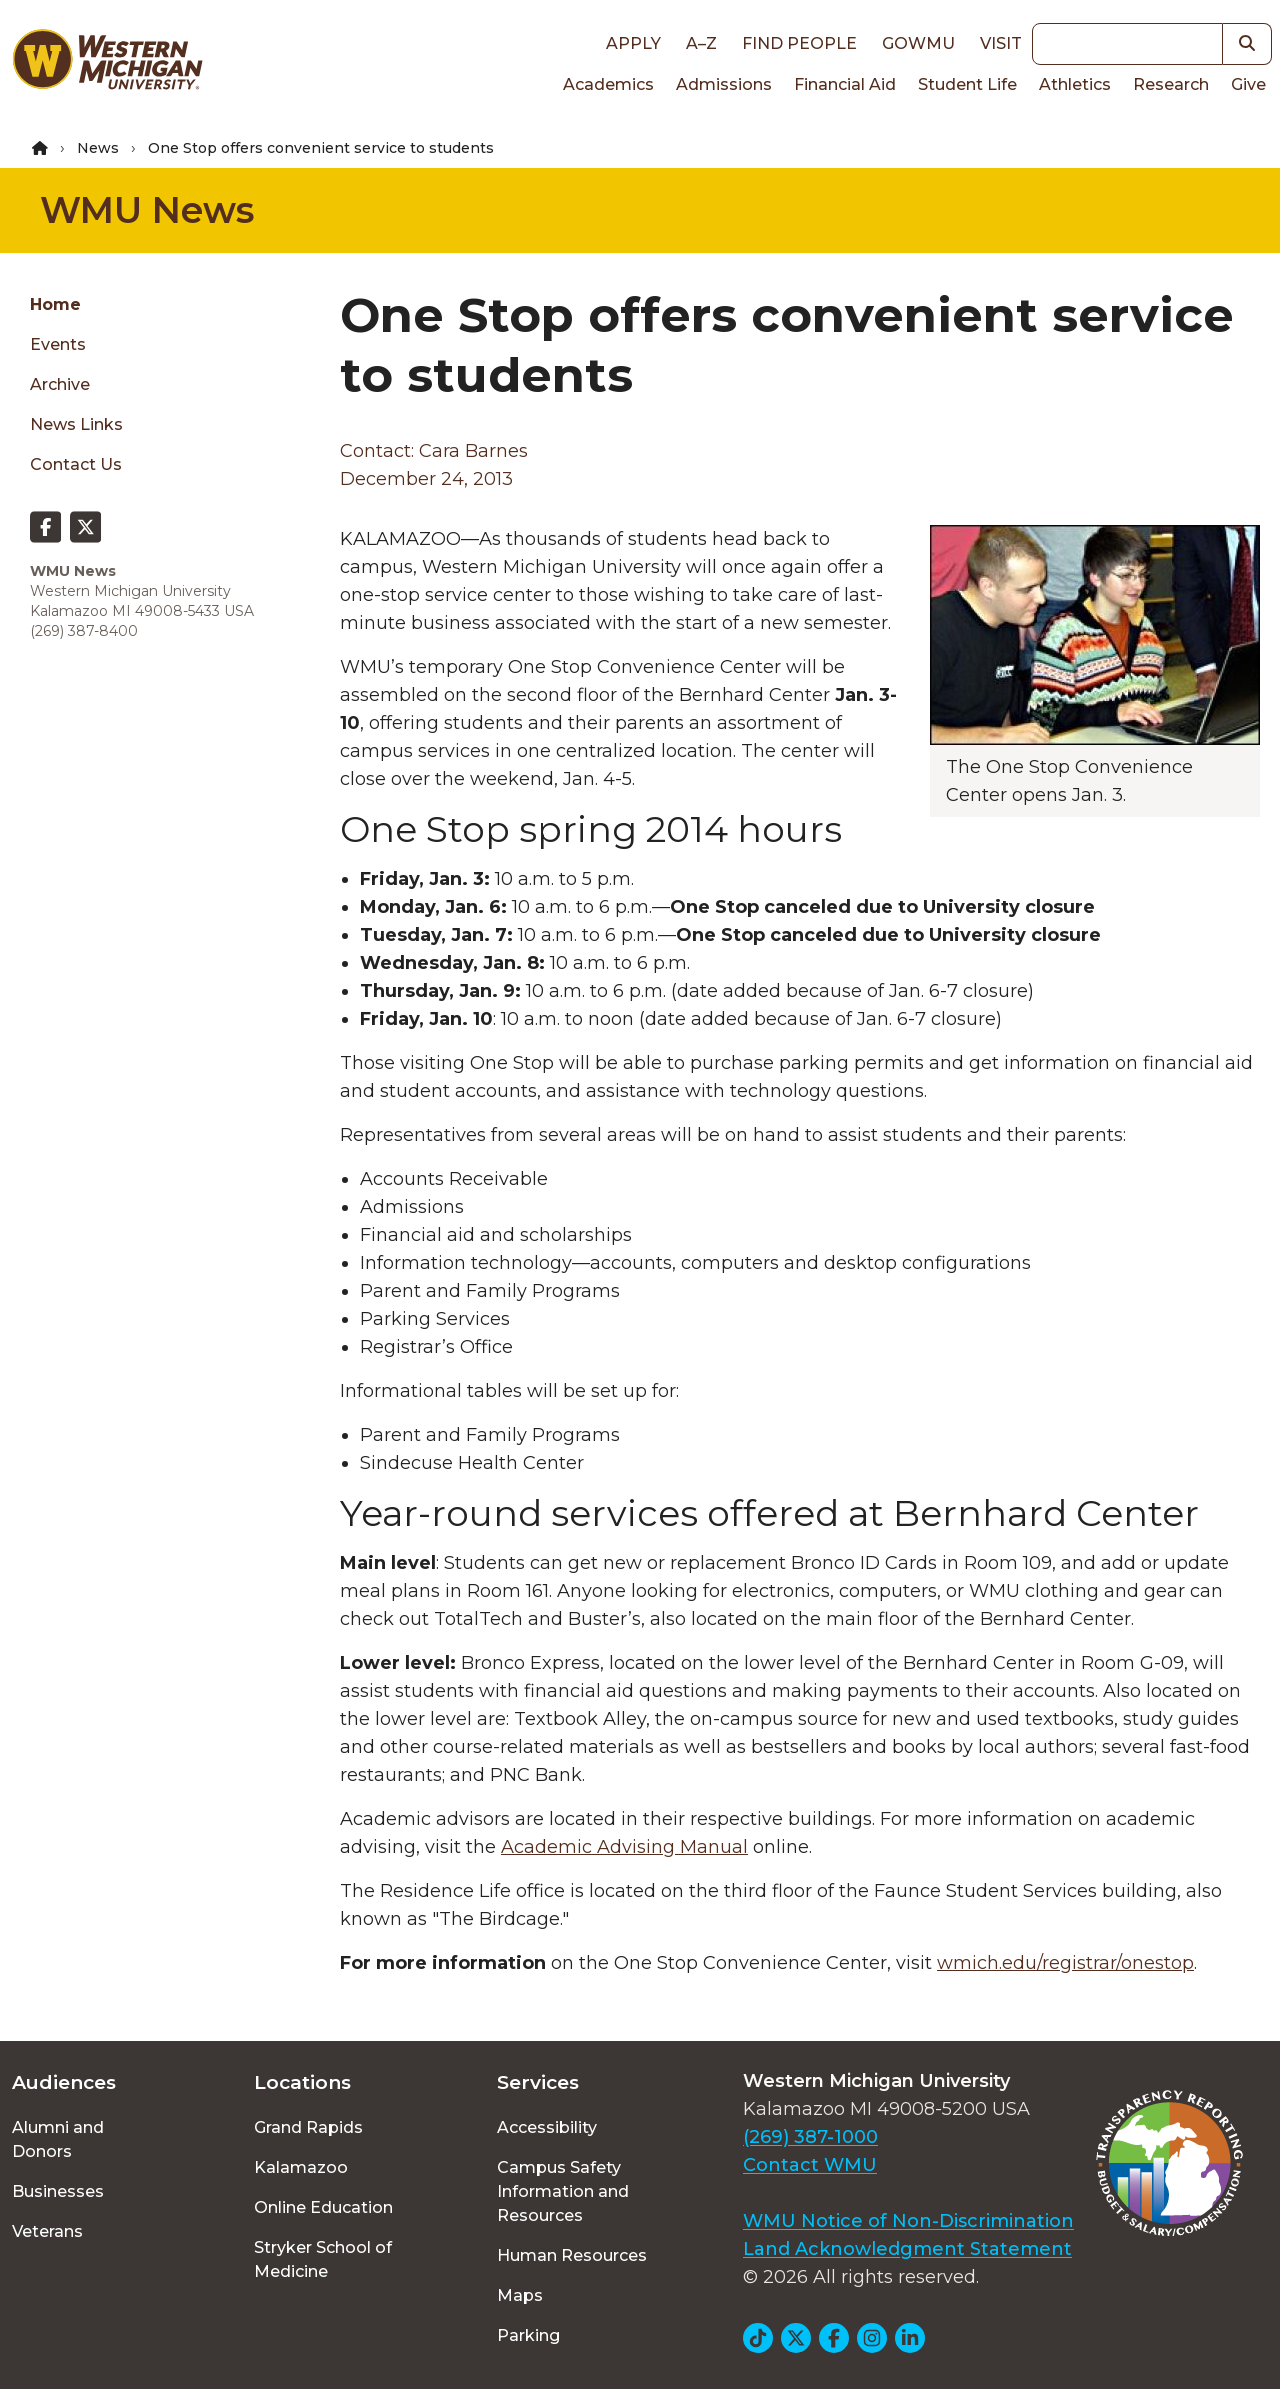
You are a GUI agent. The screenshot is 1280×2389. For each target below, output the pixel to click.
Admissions (724, 84)
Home (55, 304)
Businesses (58, 2191)
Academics (608, 84)
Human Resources (572, 2255)
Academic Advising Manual (624, 1847)
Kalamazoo (301, 2167)
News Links (76, 424)
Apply (633, 43)
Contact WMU (810, 2165)
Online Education (323, 2207)
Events (58, 344)
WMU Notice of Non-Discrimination (908, 2221)
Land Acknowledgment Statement (907, 2249)
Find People (799, 43)
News (98, 148)
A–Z (701, 43)
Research (1171, 84)
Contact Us (76, 464)
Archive (60, 384)
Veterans (47, 2231)
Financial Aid (845, 84)
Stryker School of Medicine (323, 2259)
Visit (1001, 43)
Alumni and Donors (58, 2139)
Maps (520, 2295)
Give (1248, 84)
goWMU (918, 43)
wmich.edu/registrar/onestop (1065, 1963)
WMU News (147, 210)
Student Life (967, 84)
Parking (528, 2335)
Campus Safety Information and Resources (563, 2191)
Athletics (1075, 84)
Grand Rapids (308, 2127)
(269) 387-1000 (810, 2137)
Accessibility (547, 2127)
